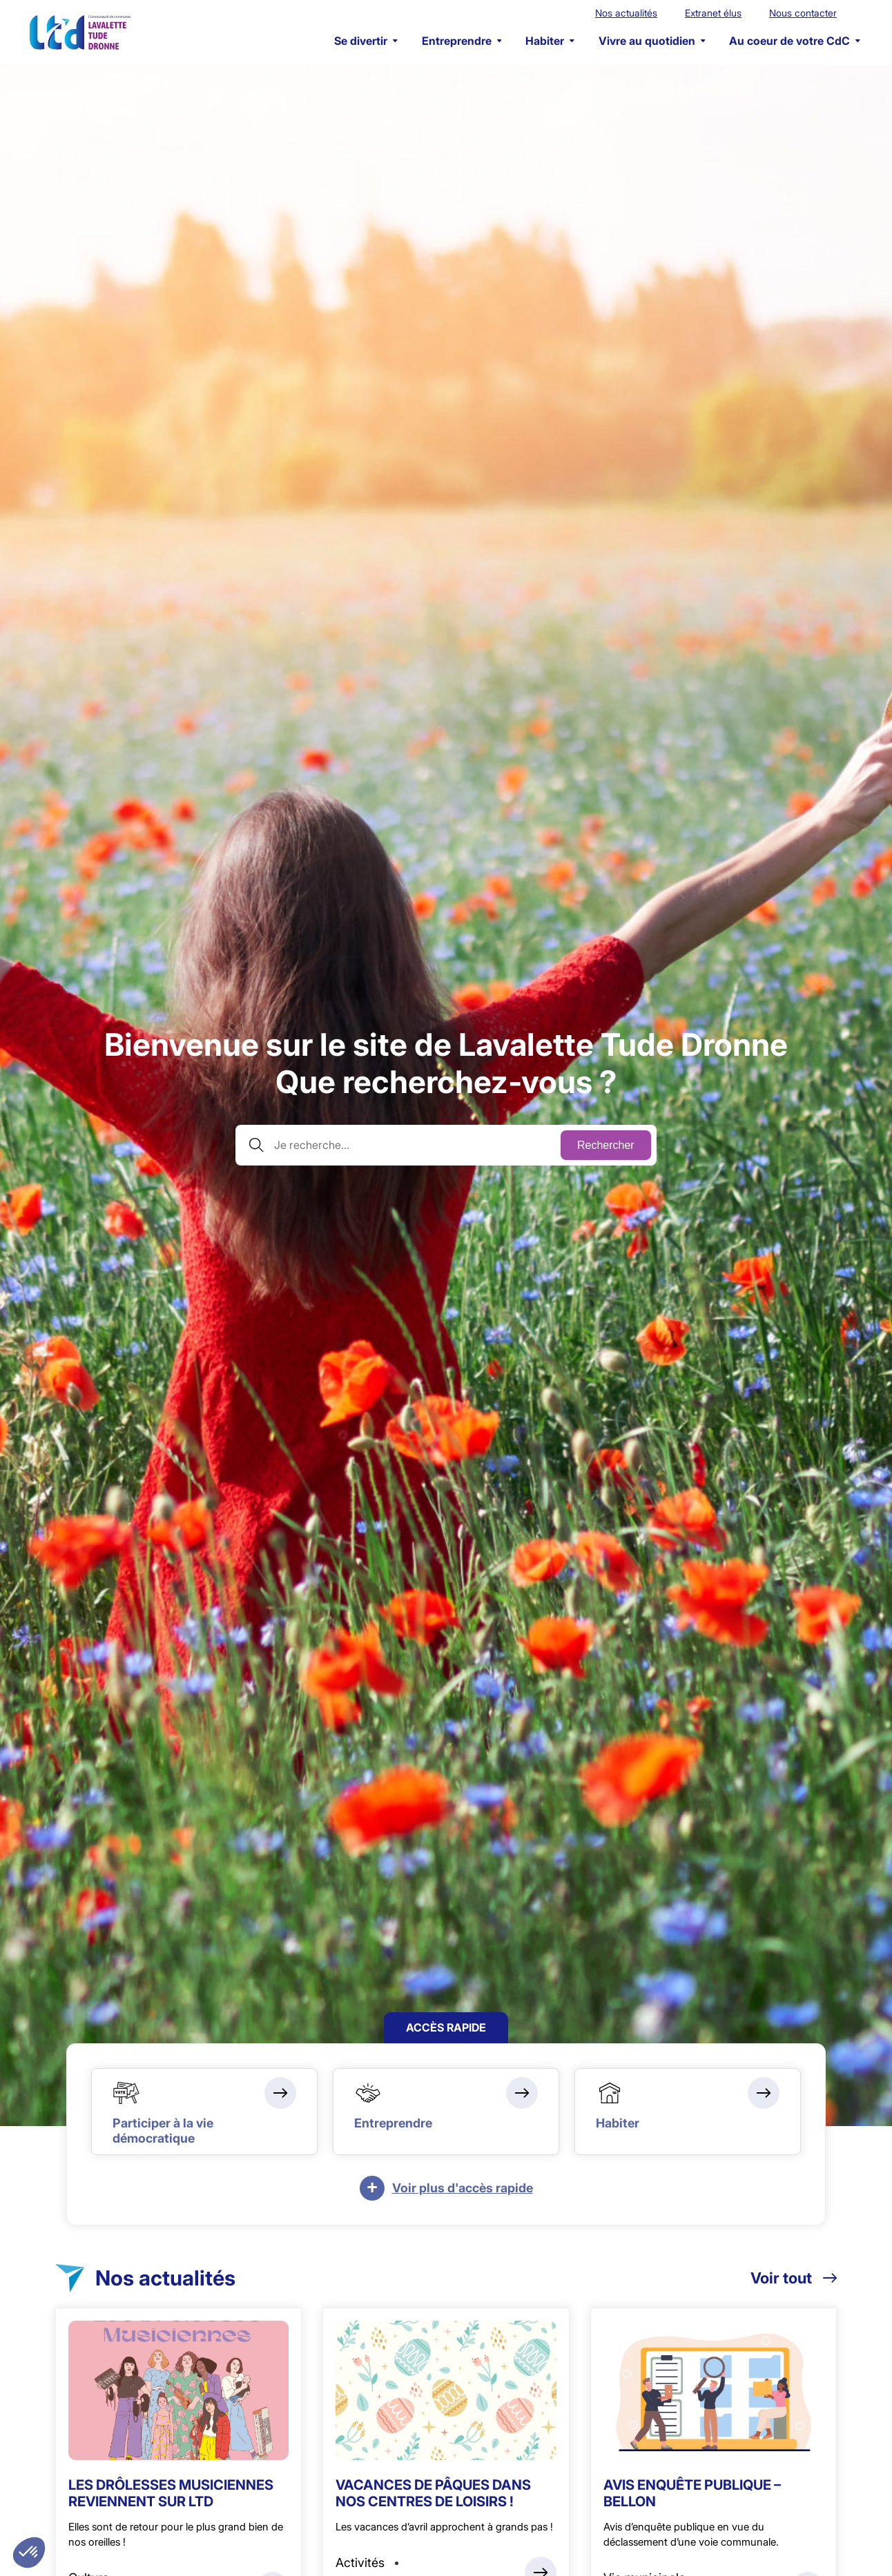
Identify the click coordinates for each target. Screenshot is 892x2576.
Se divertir (366, 41)
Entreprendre (462, 41)
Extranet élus (713, 13)
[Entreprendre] (446, 2111)
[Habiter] (687, 2111)
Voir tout (793, 2278)
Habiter (549, 41)
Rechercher (605, 1145)
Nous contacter (803, 13)
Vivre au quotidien (652, 41)
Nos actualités (626, 13)
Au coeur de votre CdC (794, 41)
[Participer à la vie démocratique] (204, 2111)
